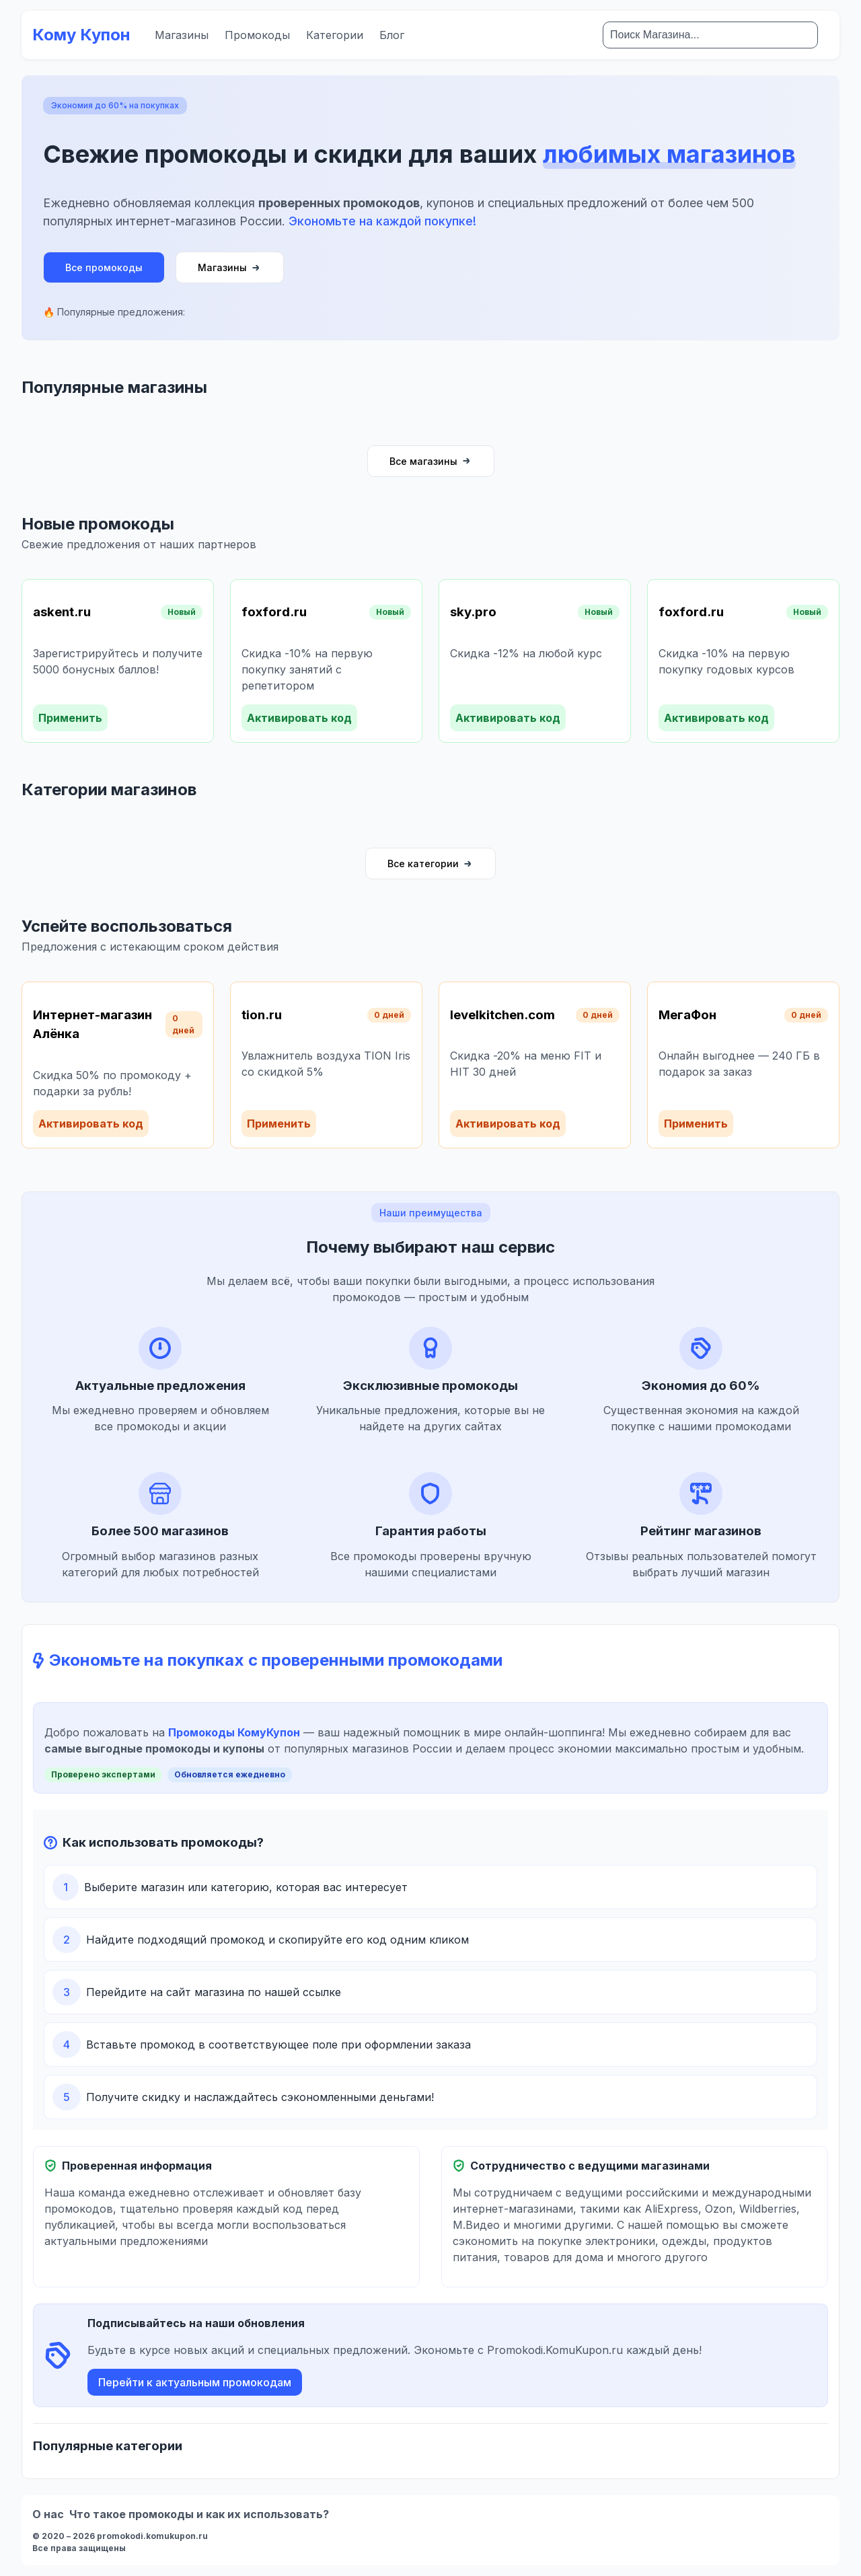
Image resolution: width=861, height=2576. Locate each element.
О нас (48, 2514)
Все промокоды (104, 267)
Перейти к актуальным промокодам (194, 2382)
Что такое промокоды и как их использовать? (199, 2514)
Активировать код (299, 718)
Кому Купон (81, 34)
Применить (70, 718)
